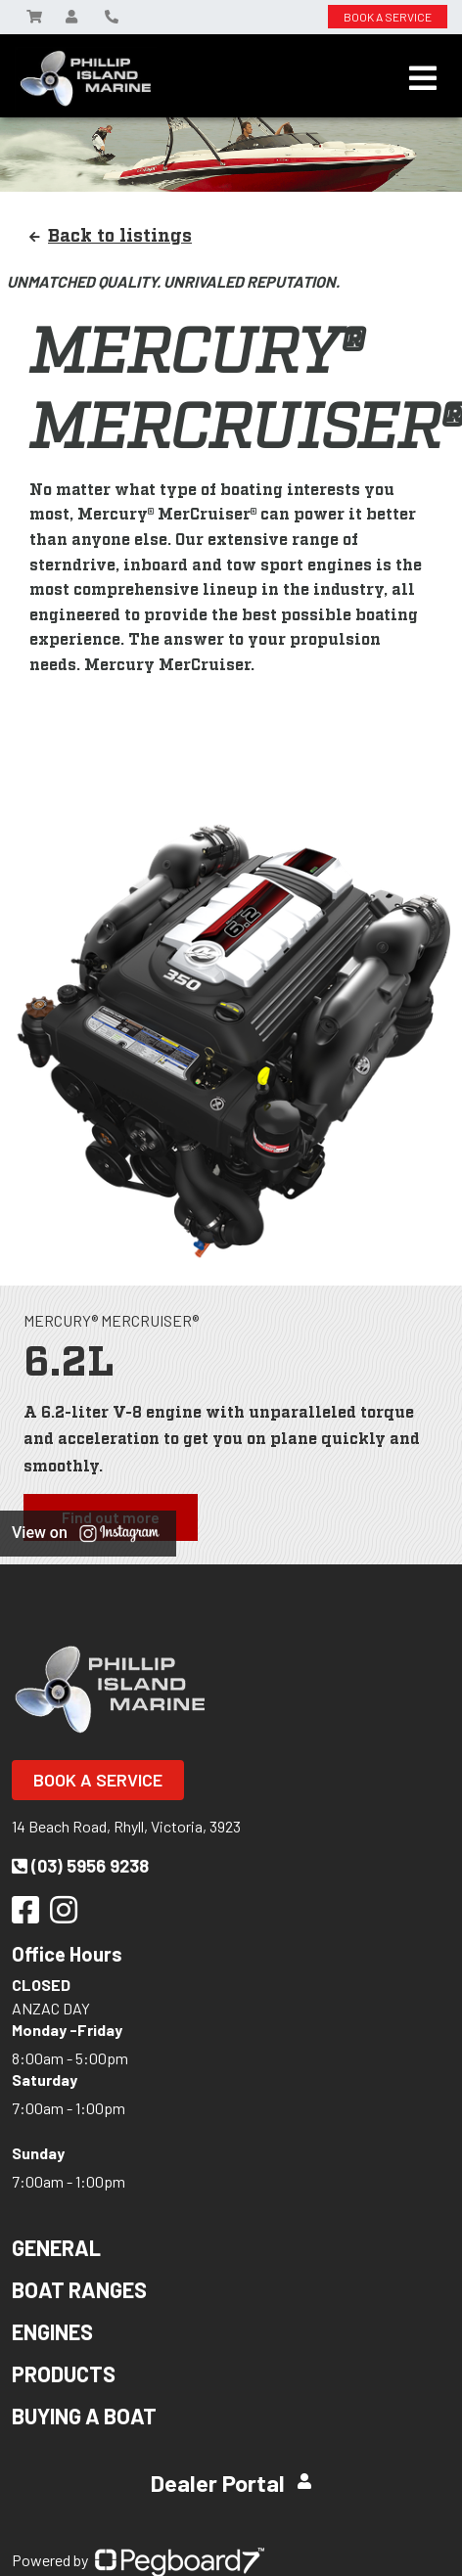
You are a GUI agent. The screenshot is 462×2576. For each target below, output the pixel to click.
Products (64, 2373)
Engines (52, 2331)
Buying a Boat (84, 2415)
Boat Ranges (79, 2289)
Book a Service (97, 1779)
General (56, 2247)
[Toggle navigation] (422, 78)
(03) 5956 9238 (80, 1865)
